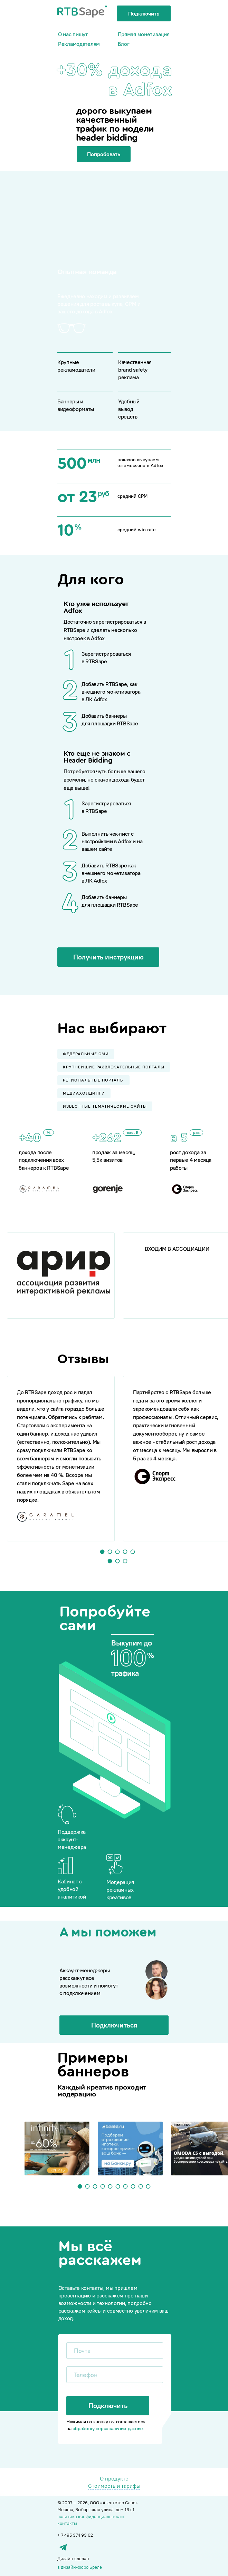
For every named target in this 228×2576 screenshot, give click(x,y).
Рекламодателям (79, 43)
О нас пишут (73, 34)
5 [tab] (133, 1552)
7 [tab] (125, 2186)
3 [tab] (117, 1552)
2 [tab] (110, 1552)
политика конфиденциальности (90, 2516)
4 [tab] (125, 1552)
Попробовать (103, 154)
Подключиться (114, 2025)
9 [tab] (141, 2186)
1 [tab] (102, 1552)
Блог (124, 43)
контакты (67, 2523)
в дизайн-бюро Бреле (79, 2567)
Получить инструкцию (108, 957)
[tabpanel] (61, 1275)
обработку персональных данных (108, 2428)
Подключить (143, 13)
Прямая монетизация (144, 34)
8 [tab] (133, 2186)
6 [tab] (118, 2186)
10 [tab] (148, 2186)
